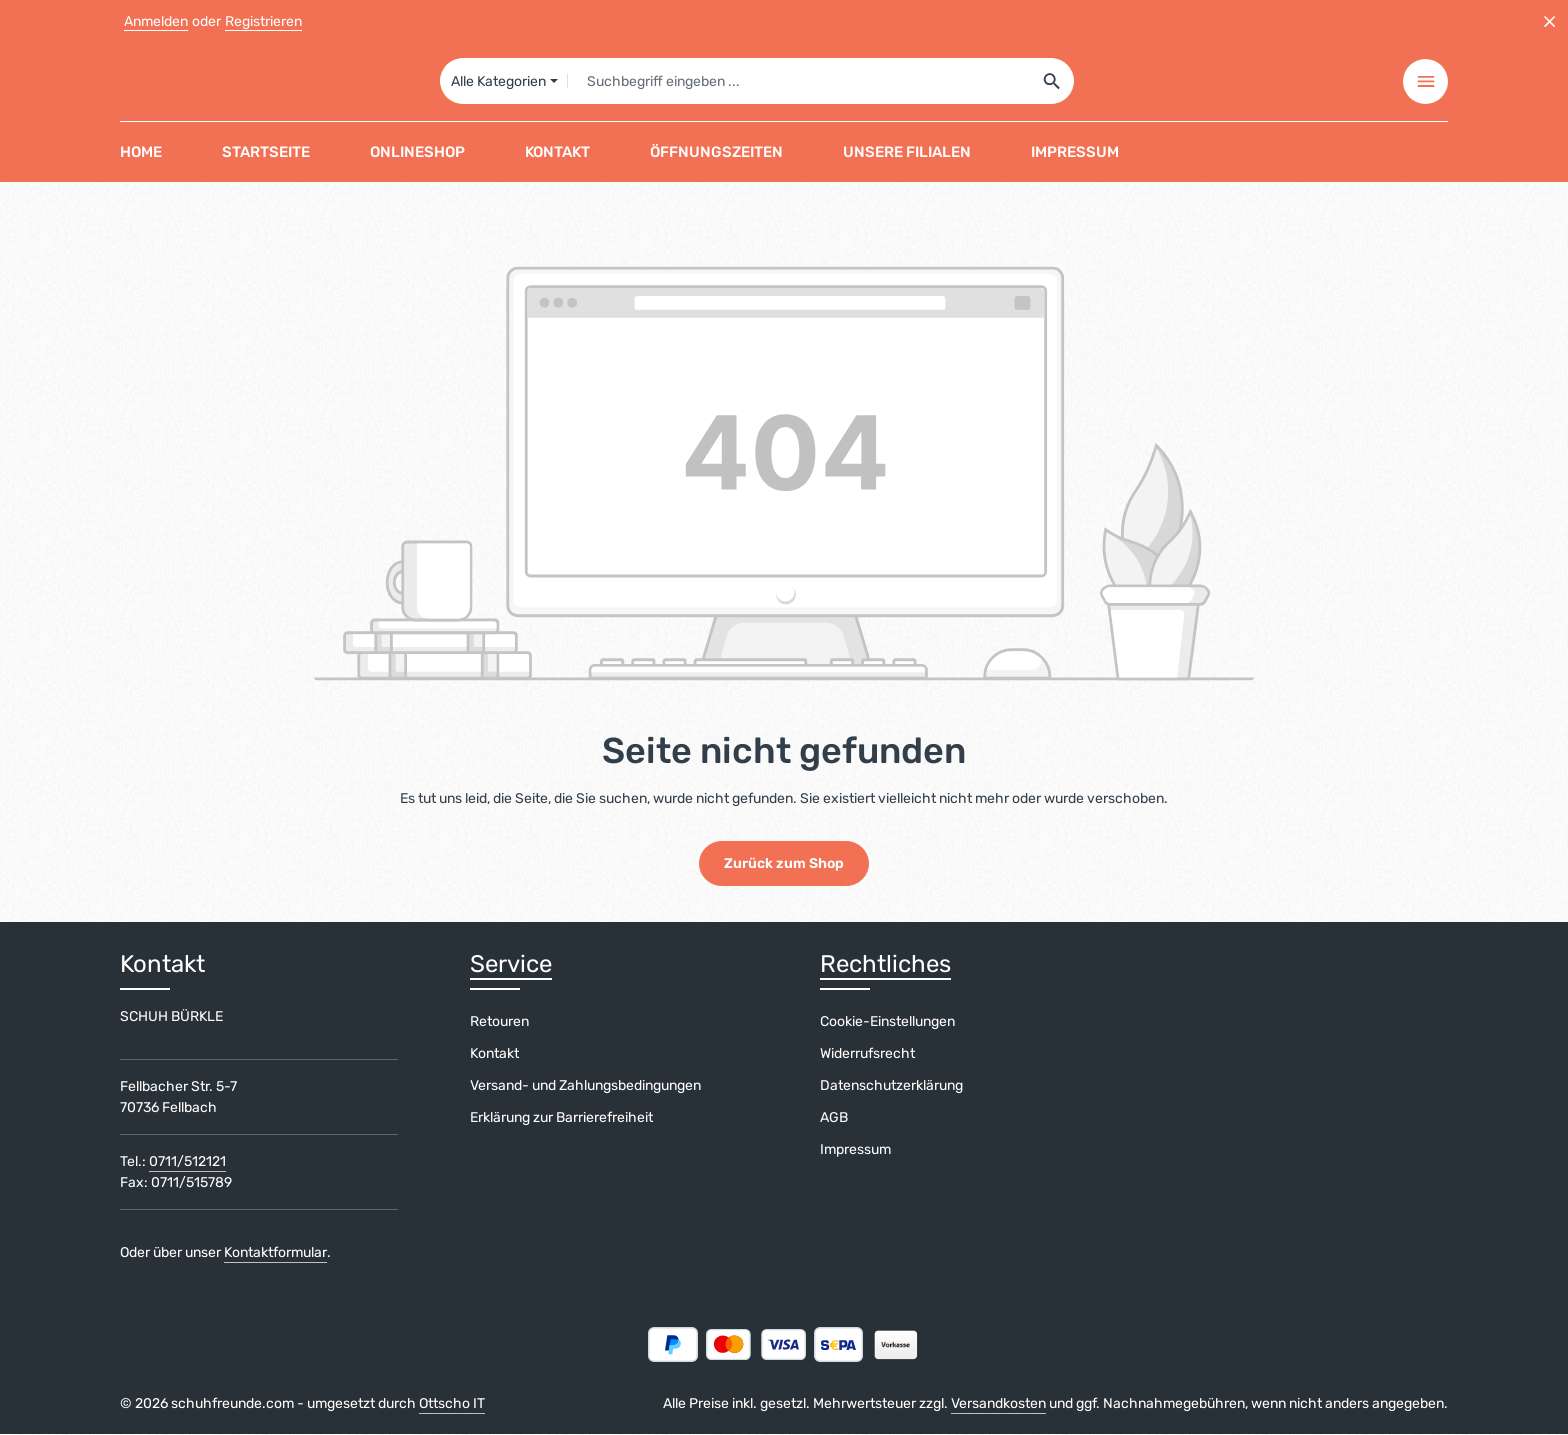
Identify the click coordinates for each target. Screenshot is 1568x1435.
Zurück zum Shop (784, 864)
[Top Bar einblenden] (1425, 82)
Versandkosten (998, 1404)
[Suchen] (1052, 82)
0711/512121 (187, 1162)
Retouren (499, 1022)
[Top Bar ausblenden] (1549, 21)
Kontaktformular (275, 1253)
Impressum (855, 1150)
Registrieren (263, 21)
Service (511, 965)
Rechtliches (885, 965)
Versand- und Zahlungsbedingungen (585, 1086)
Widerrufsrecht (867, 1054)
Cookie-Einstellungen (887, 1022)
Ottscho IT (452, 1404)
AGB (834, 1118)
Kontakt (494, 1054)
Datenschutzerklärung (891, 1086)
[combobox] (798, 82)
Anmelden (156, 21)
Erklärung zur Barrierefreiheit (561, 1118)
